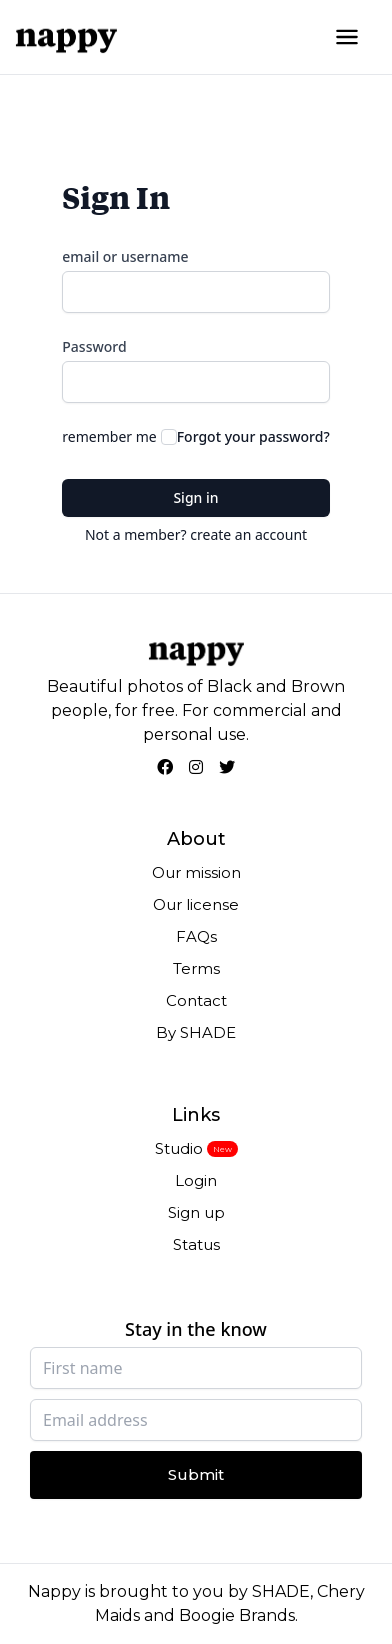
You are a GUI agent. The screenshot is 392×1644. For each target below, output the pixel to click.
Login (196, 1180)
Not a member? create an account (196, 534)
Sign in (195, 497)
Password (94, 346)
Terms (196, 968)
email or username (125, 256)
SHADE (281, 1591)
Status (196, 1244)
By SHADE (196, 1032)
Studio (179, 1148)
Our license (196, 904)
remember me (109, 436)
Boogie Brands (237, 1615)
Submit (196, 1474)
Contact (196, 1000)
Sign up (196, 1212)
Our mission (196, 872)
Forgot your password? (253, 436)
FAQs (196, 936)
